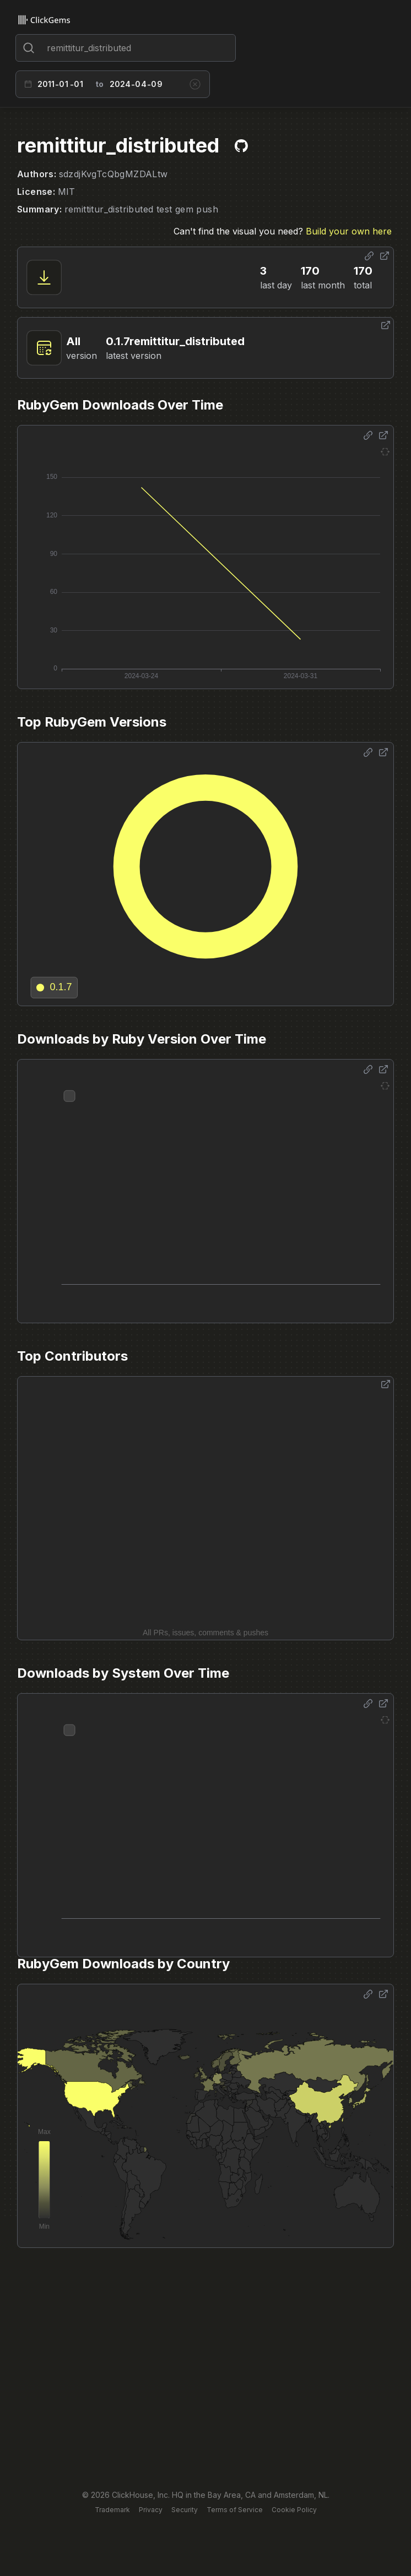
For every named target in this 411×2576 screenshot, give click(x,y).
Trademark (112, 2510)
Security (184, 2510)
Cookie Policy (294, 2510)
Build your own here (349, 231)
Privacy (151, 2510)
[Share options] (369, 255)
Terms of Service (235, 2510)
